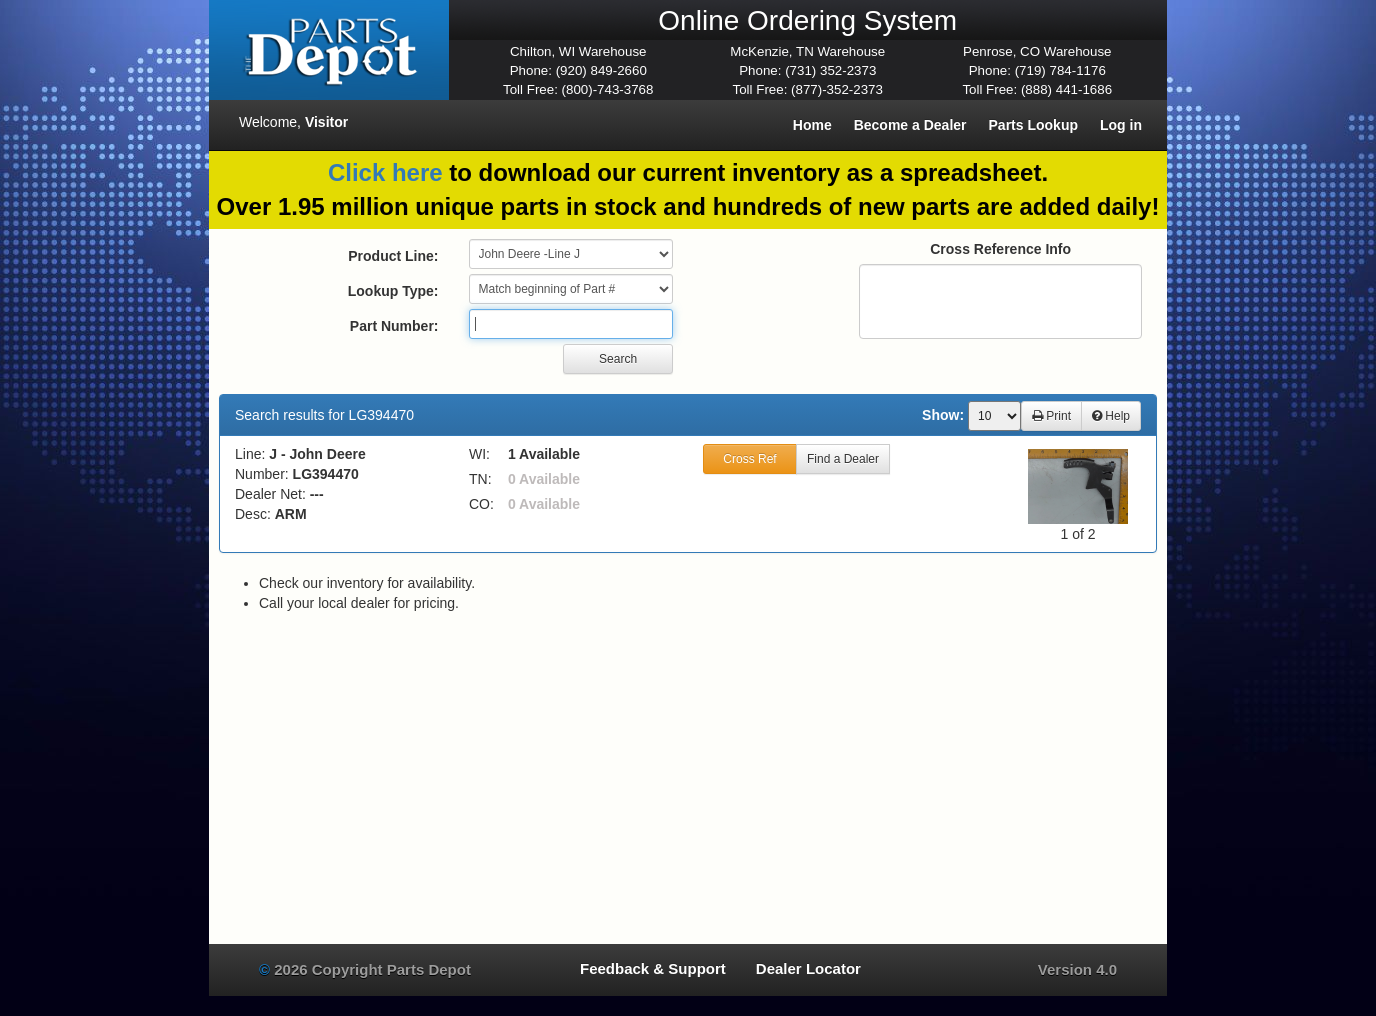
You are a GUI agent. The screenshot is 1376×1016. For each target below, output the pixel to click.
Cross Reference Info (1000, 249)
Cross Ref (749, 459)
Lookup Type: (393, 291)
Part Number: (394, 326)
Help (1111, 416)
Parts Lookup (1033, 125)
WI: (479, 454)
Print (1051, 416)
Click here (385, 172)
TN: (480, 479)
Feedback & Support (653, 968)
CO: (481, 504)
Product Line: (393, 256)
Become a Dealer (910, 125)
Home (812, 125)
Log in (1121, 125)
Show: (943, 415)
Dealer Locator (808, 968)
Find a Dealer (843, 459)
